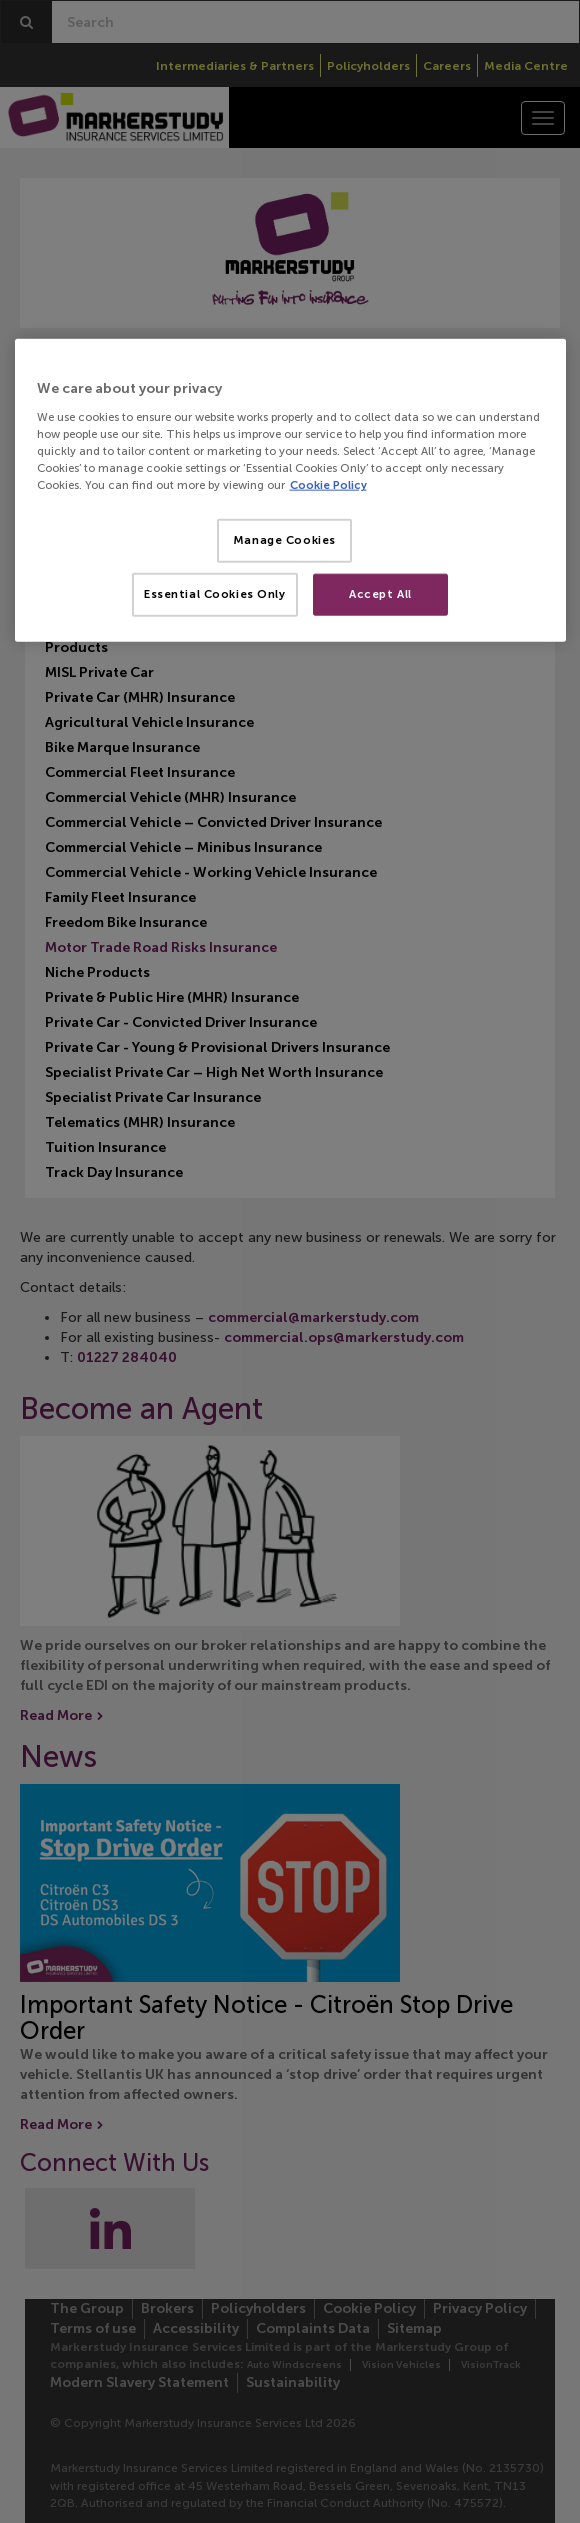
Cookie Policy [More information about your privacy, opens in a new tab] (328, 485)
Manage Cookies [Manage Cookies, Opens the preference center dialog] (284, 540)
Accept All (380, 594)
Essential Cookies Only (215, 594)
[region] (290, 490)
